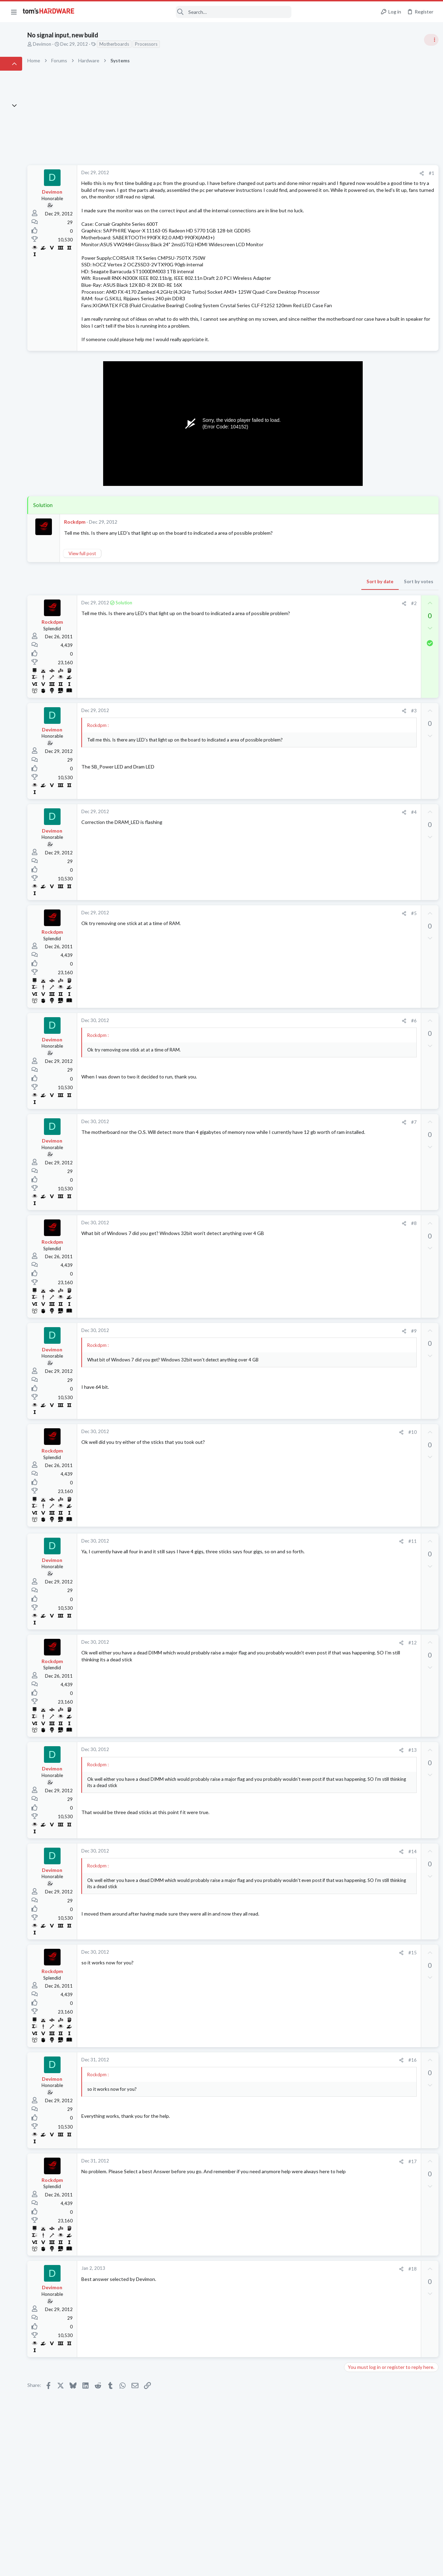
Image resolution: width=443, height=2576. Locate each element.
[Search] (187, 12)
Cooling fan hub (372, 618)
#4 (301, 866)
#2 (301, 657)
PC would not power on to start (390, 927)
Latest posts (348, 696)
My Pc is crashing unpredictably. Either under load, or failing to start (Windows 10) (390, 578)
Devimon (94, 44)
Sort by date (266, 636)
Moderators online (357, 957)
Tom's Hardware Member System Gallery (388, 391)
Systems (353, 410)
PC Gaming (356, 504)
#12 (299, 1696)
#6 (301, 1075)
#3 (301, 765)
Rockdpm (127, 569)
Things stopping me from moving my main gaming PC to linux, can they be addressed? (387, 852)
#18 (299, 2323)
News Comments (362, 464)
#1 (318, 173)
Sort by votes (305, 636)
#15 (299, 2007)
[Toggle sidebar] (429, 40)
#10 (299, 1486)
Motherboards (166, 44)
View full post (134, 607)
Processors (198, 44)
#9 (301, 1385)
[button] (14, 12)
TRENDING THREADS (355, 376)
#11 (299, 1595)
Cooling (352, 638)
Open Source (358, 872)
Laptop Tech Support (366, 764)
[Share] (308, 173)
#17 (299, 2215)
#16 (299, 2114)
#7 (301, 1176)
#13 (299, 1804)
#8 (301, 1277)
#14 (299, 1905)
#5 (301, 967)
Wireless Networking (366, 678)
